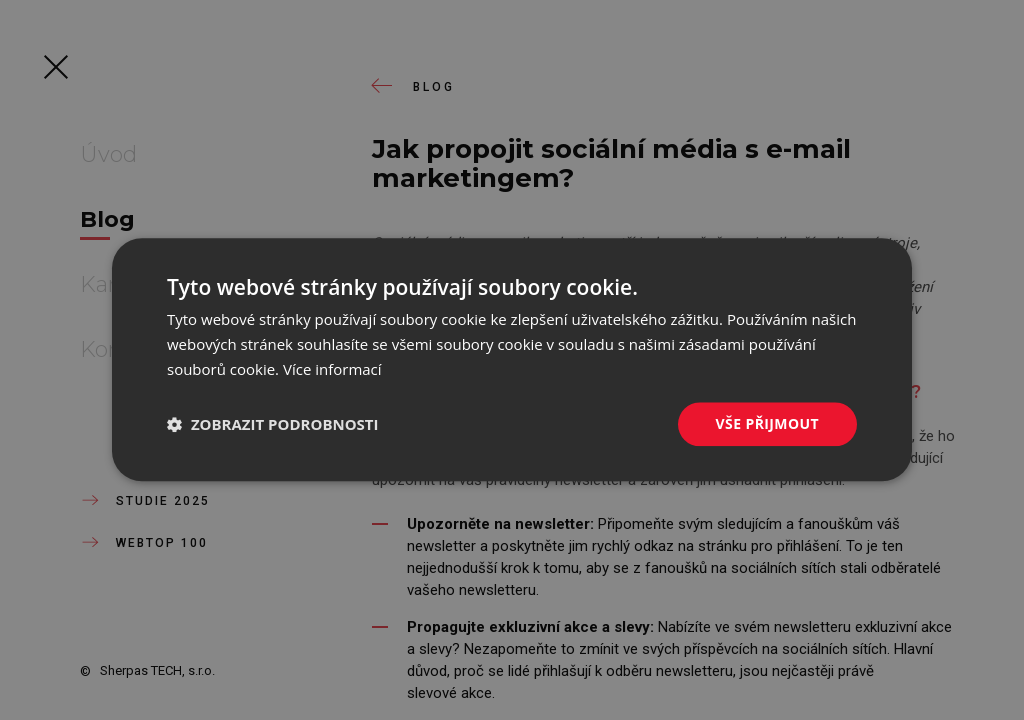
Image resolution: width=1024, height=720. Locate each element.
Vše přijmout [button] (767, 423)
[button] (273, 424)
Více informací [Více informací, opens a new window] (332, 369)
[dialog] (512, 359)
